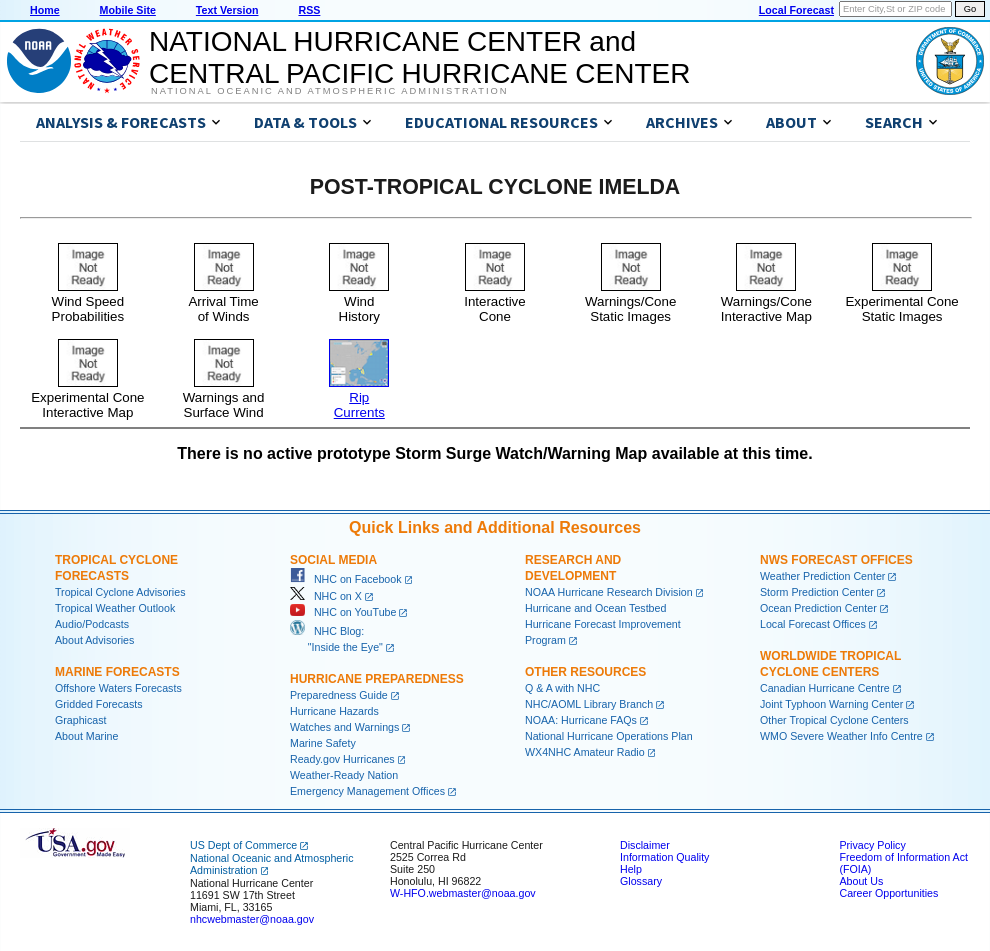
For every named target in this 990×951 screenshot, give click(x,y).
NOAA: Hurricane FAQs (581, 720)
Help (631, 869)
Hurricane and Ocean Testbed (595, 608)
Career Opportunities (888, 893)
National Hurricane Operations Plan (609, 736)
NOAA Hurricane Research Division (609, 592)
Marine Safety (323, 743)
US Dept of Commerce (243, 845)
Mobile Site (128, 10)
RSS (309, 10)
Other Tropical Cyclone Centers (834, 720)
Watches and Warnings (344, 727)
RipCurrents (359, 397)
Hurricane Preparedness (377, 679)
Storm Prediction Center (817, 592)
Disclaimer (645, 845)
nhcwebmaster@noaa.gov (252, 919)
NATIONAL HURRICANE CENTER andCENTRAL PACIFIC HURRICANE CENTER (419, 57)
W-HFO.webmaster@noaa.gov (463, 893)
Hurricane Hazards (334, 711)
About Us (861, 881)
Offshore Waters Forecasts (118, 688)
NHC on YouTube (343, 612)
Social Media (333, 560)
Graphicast (81, 720)
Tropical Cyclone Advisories (120, 592)
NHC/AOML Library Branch (589, 704)
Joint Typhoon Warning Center (831, 704)
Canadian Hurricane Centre (825, 688)
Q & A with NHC (562, 688)
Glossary (641, 881)
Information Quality (664, 857)
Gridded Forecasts (99, 704)
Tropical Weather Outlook (115, 608)
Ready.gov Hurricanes (342, 759)
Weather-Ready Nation (344, 775)
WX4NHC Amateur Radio (585, 752)
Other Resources (585, 672)
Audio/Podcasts (92, 624)
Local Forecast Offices (813, 624)
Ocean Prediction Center (818, 608)
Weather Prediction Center (822, 576)
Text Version (227, 10)
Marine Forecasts (117, 672)
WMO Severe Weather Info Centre (841, 736)
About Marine (86, 736)
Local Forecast (796, 10)
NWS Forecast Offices (836, 560)
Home (45, 10)
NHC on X (326, 596)
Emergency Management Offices (367, 791)
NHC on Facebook (346, 579)
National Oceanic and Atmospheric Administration (329, 91)
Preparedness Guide (339, 695)
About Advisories (94, 640)
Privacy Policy (872, 845)
